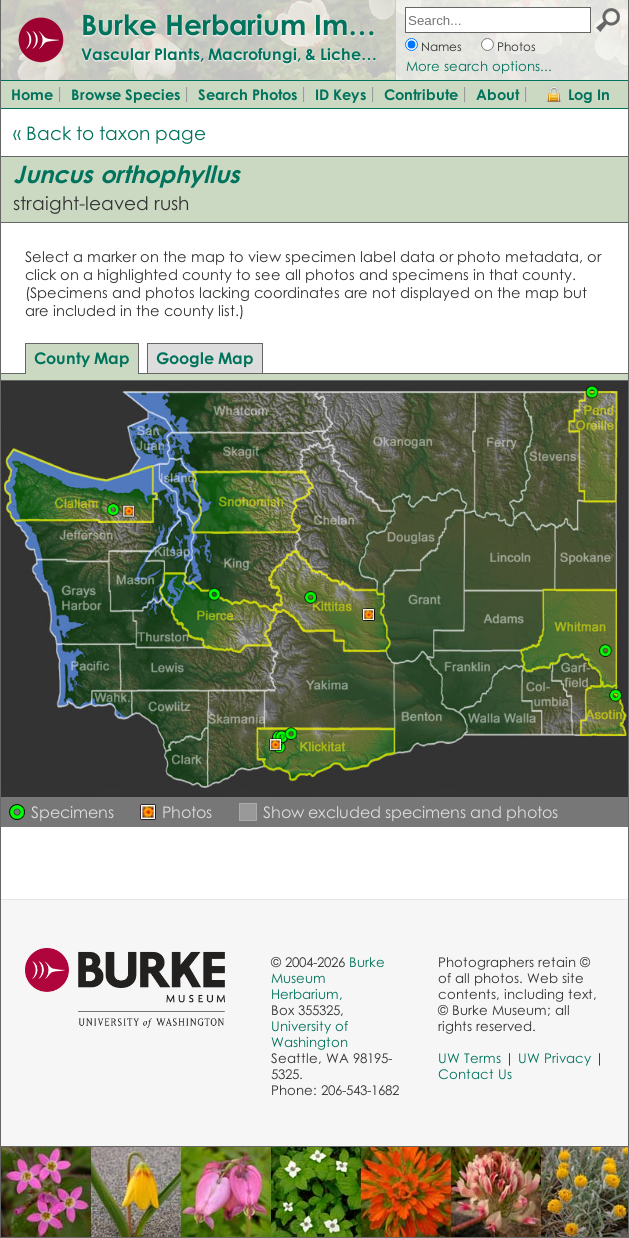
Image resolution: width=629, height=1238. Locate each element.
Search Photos (247, 94)
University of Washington (309, 1034)
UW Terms (469, 1058)
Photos (516, 46)
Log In (589, 94)
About (497, 94)
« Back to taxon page (109, 132)
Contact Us (475, 1074)
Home (32, 94)
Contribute (421, 94)
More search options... (479, 66)
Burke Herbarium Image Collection (315, 24)
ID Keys (340, 94)
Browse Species (125, 94)
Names (441, 46)
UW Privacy (554, 1058)
